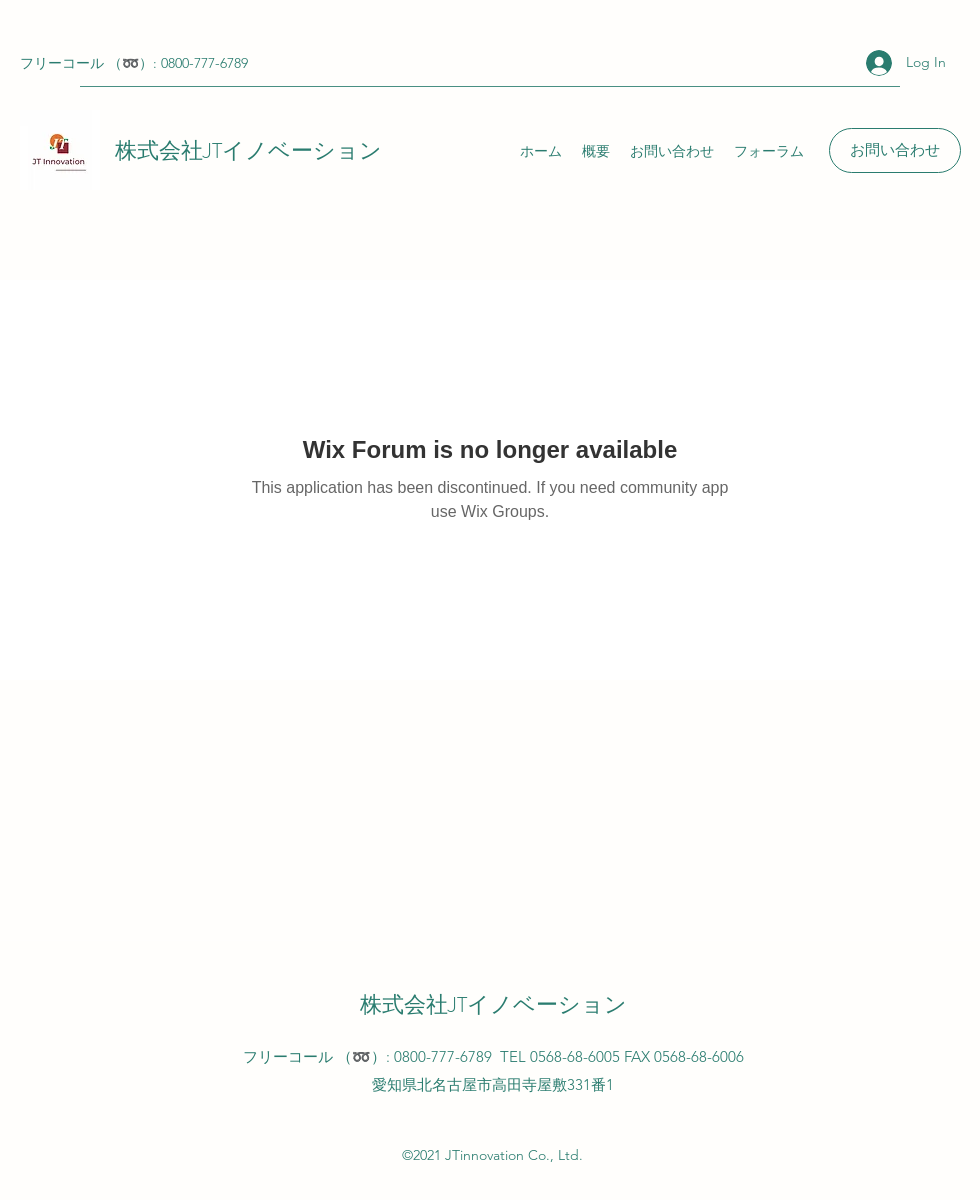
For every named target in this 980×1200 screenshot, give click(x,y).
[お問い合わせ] (895, 150)
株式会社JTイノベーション (248, 150)
